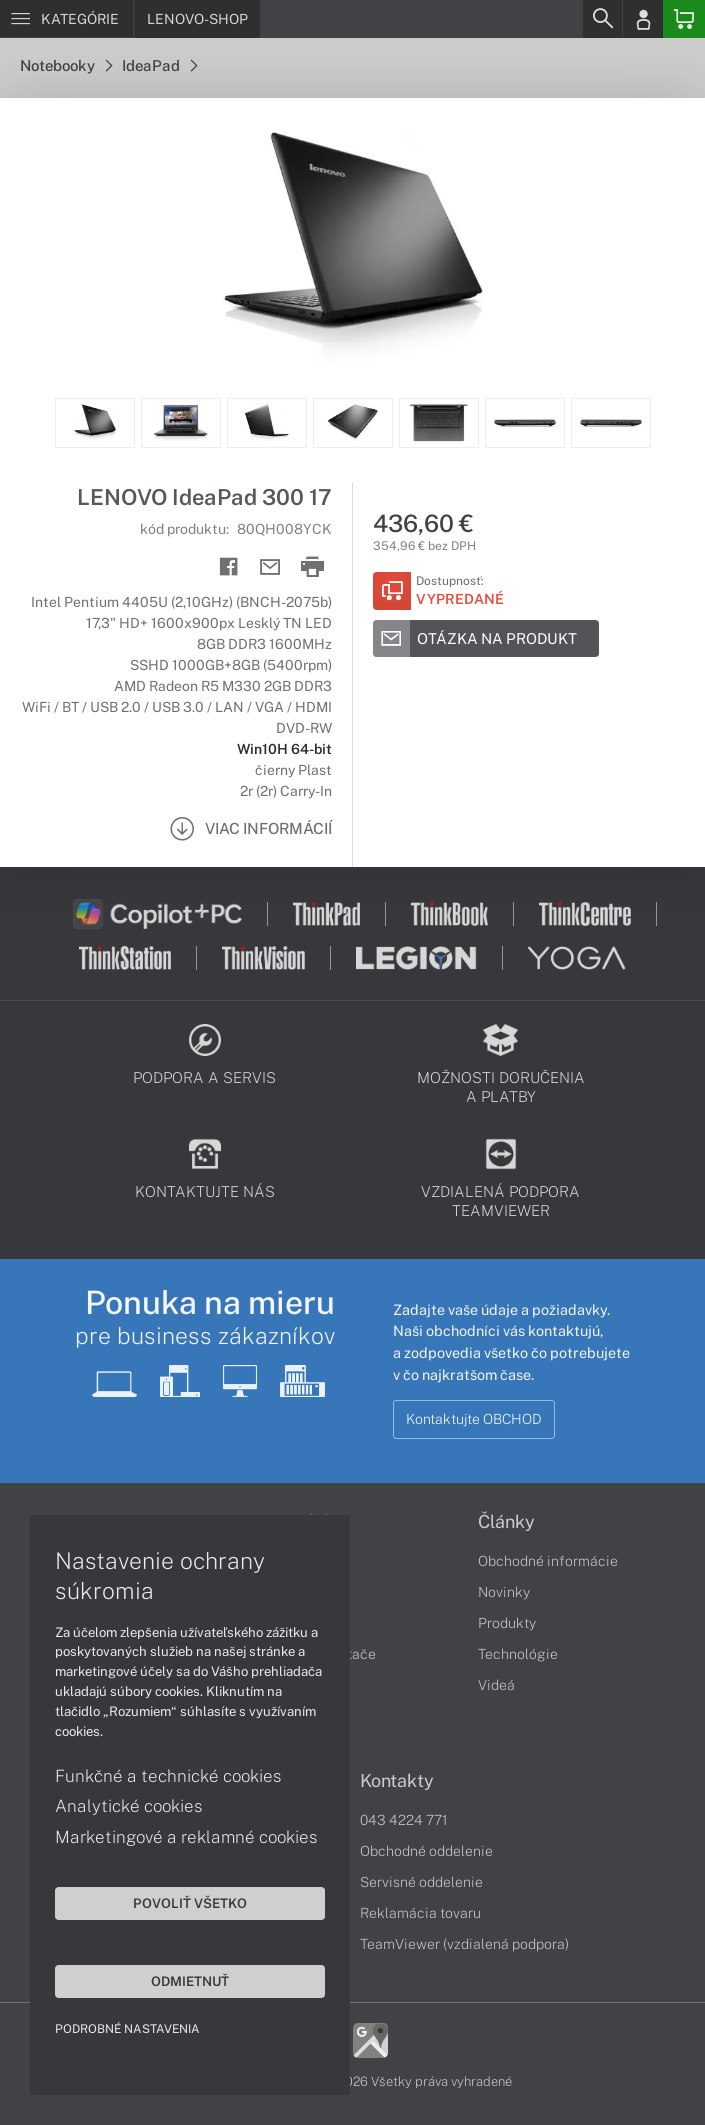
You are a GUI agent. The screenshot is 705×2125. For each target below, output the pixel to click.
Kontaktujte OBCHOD (474, 1419)
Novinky (504, 1592)
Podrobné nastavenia (127, 2029)
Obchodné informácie (548, 1561)
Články (506, 1522)
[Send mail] (270, 567)
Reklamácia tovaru (420, 1913)
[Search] (602, 19)
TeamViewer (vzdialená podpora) (464, 1944)
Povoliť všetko (190, 1903)
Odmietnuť (190, 1981)
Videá (496, 1685)
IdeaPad (159, 65)
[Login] (643, 19)
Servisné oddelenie (421, 1882)
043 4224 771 (404, 1820)
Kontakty (397, 1781)
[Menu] (66, 19)
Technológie (518, 1654)
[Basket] (684, 19)
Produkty (507, 1623)
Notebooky (66, 65)
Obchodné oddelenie (426, 1851)
